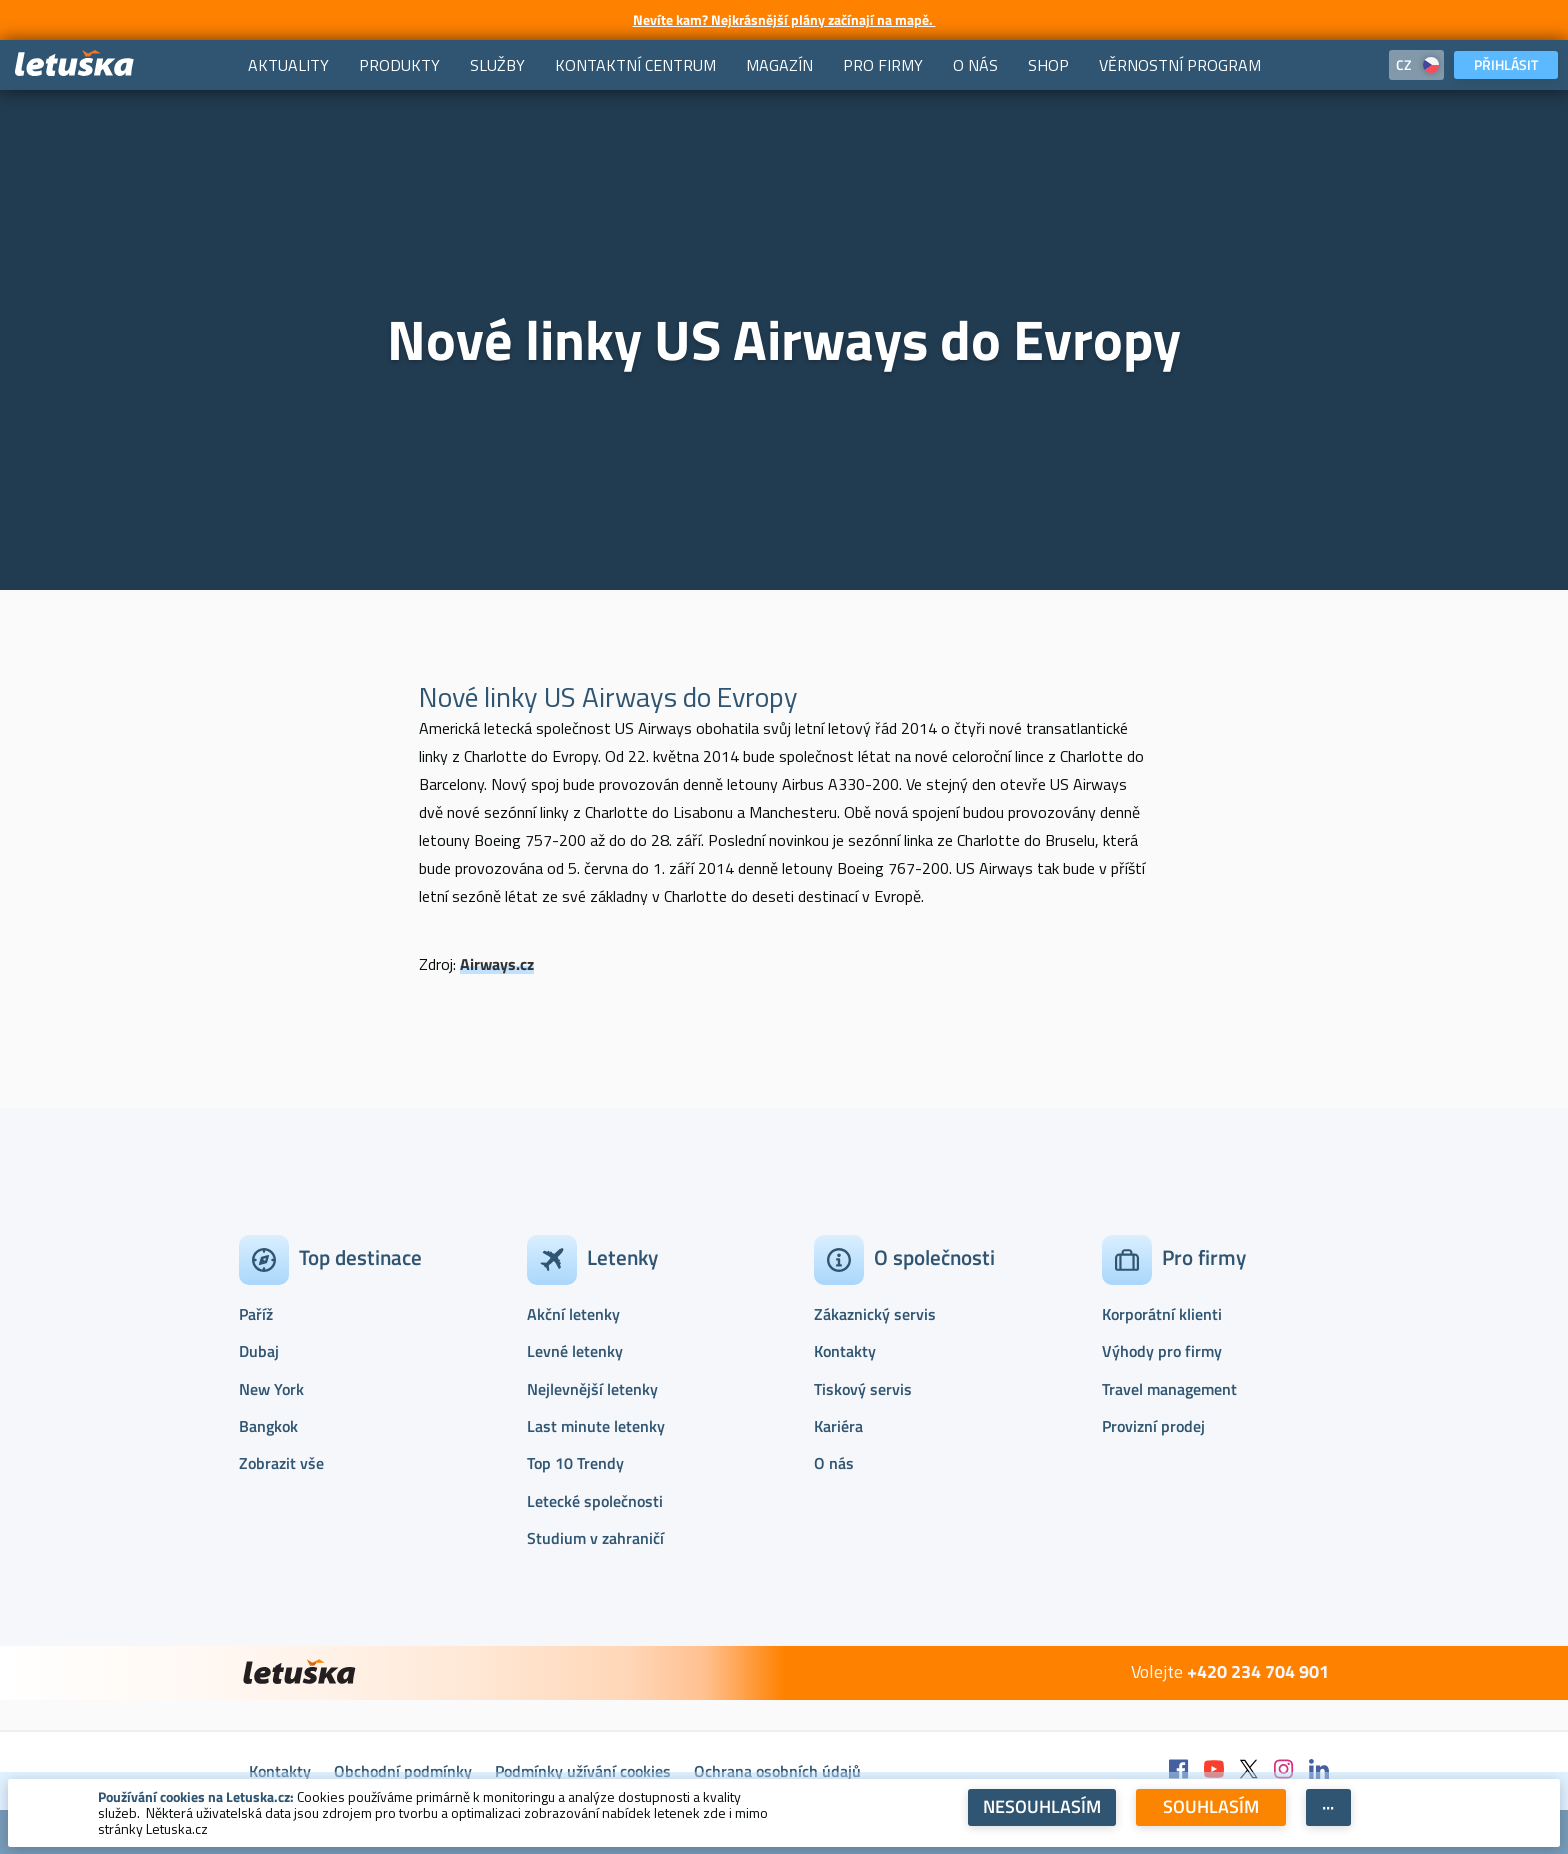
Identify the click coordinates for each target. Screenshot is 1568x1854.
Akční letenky (573, 1314)
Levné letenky (575, 1351)
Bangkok (268, 1426)
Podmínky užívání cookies (583, 1771)
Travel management (1169, 1389)
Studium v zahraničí (595, 1538)
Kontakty (845, 1351)
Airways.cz (497, 964)
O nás (834, 1463)
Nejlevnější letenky (592, 1389)
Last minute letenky (596, 1426)
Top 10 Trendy (575, 1463)
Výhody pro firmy (1162, 1351)
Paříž (256, 1314)
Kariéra (838, 1426)
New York (271, 1389)
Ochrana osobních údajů (777, 1771)
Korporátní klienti (1162, 1314)
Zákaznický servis (875, 1314)
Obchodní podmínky (403, 1771)
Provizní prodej (1153, 1426)
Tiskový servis (863, 1389)
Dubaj (259, 1351)
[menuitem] (288, 65)
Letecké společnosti (595, 1501)
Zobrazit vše (281, 1463)
